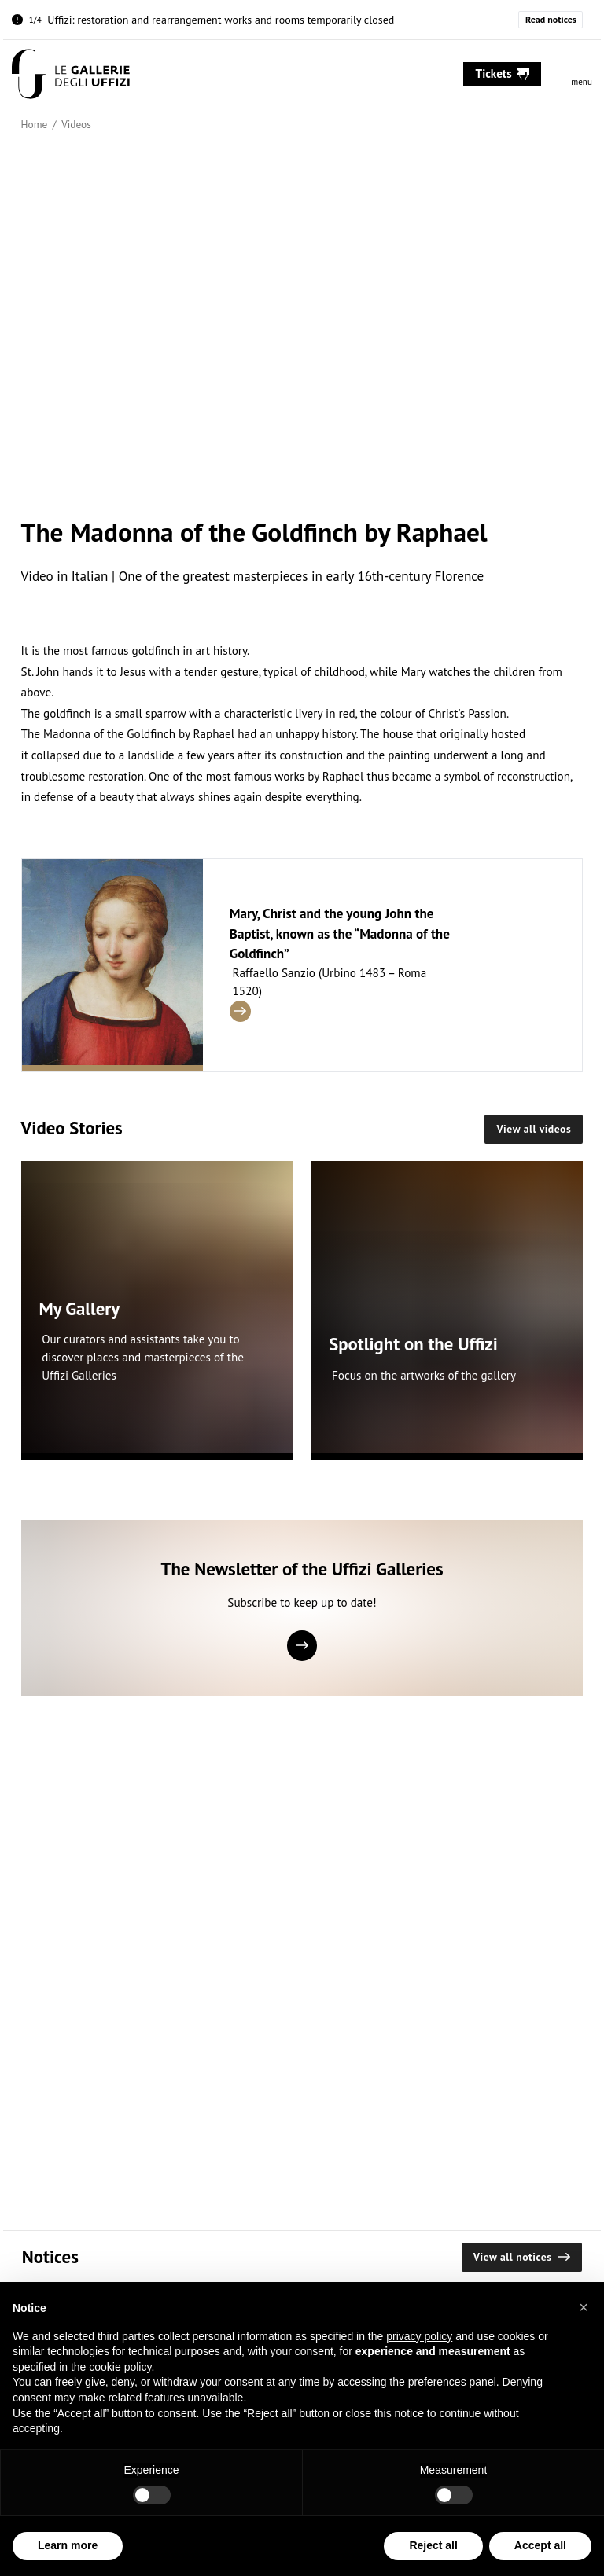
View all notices (521, 2257)
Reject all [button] (433, 2545)
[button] (583, 2307)
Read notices (550, 19)
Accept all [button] (540, 2545)
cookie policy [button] (120, 2367)
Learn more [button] (68, 2545)
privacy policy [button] (419, 2336)
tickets (503, 73)
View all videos (533, 1129)
